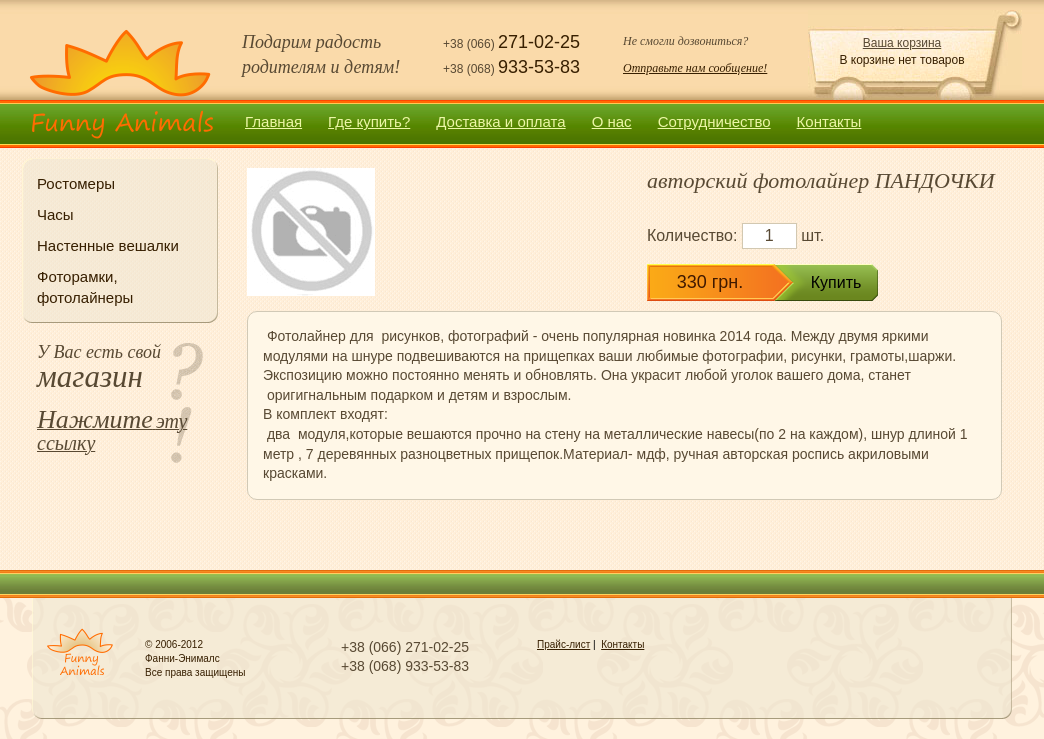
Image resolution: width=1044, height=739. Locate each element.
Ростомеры (76, 183)
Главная (273, 121)
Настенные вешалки (108, 245)
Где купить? (369, 121)
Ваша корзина (902, 43)
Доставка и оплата (500, 121)
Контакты (829, 121)
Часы (55, 214)
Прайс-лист (563, 644)
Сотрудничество (714, 121)
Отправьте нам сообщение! (695, 68)
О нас (612, 121)
